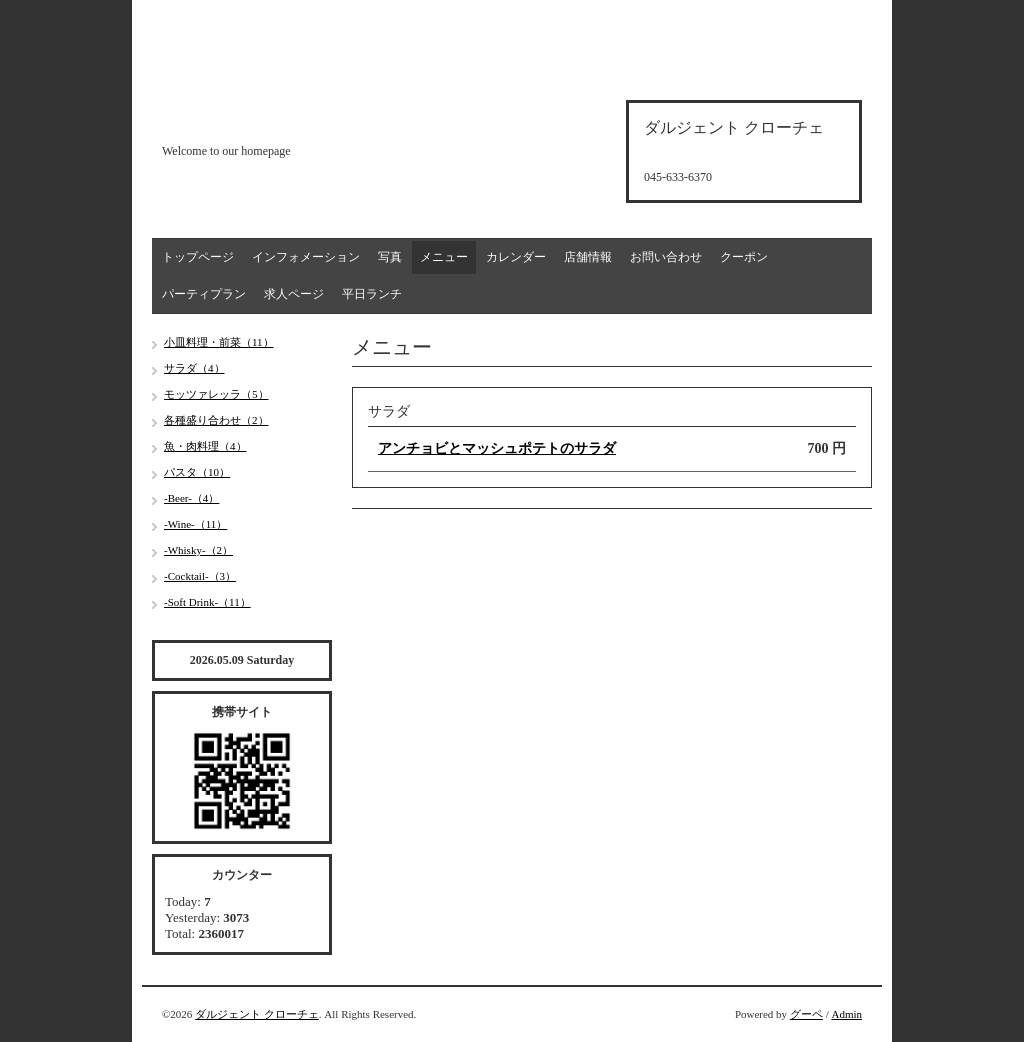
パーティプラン (204, 294)
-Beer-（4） (191, 498)
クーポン (744, 257)
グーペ (806, 1014)
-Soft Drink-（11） (207, 602)
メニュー (444, 257)
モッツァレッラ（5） (216, 394)
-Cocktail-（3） (200, 576)
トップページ (198, 257)
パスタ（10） (197, 472)
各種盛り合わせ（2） (216, 420)
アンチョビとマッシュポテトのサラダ (497, 448)
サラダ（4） (194, 368)
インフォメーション (306, 257)
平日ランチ (372, 294)
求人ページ (294, 294)
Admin (846, 1014)
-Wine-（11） (195, 524)
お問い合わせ (666, 257)
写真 (390, 257)
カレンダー (516, 257)
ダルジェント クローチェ (257, 1014)
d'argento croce (261, 116)
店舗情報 (588, 257)
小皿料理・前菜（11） (219, 342)
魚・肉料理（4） (205, 446)
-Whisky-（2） (198, 550)
